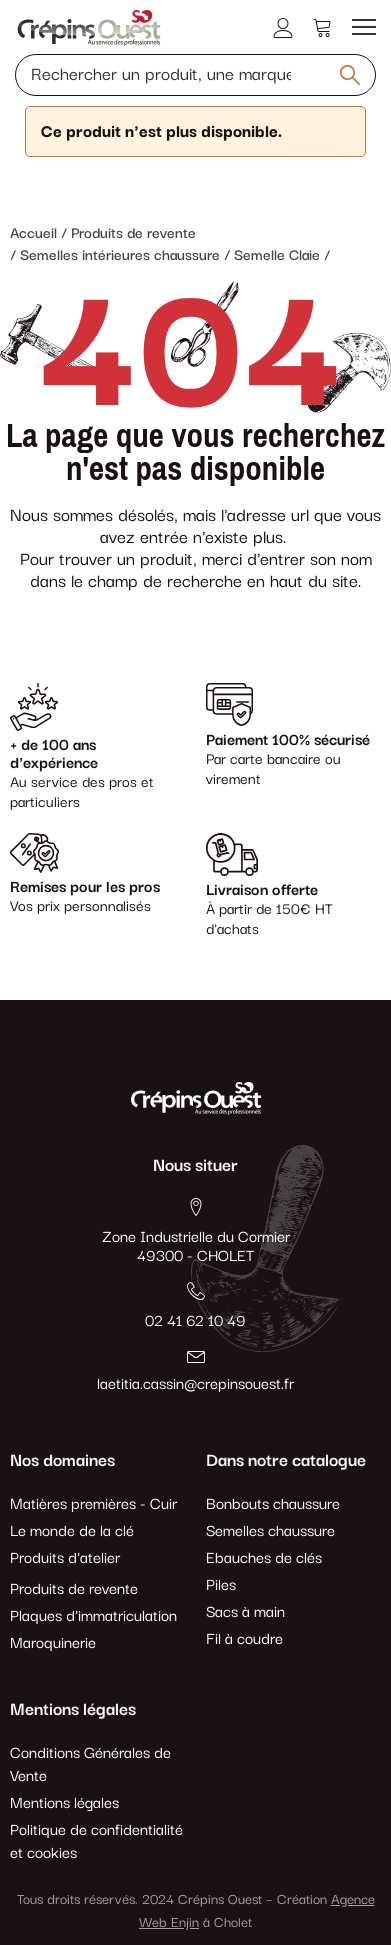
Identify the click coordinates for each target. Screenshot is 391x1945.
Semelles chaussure (270, 1531)
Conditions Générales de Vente (90, 1765)
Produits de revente (74, 1589)
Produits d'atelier (65, 1558)
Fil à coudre (244, 1639)
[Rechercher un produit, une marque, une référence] (195, 75)
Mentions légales (64, 1803)
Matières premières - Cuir (93, 1504)
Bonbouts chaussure (273, 1504)
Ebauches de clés (264, 1558)
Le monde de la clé (72, 1531)
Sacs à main (245, 1612)
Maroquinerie (53, 1643)
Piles (221, 1585)
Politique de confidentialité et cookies (96, 1842)
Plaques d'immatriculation (93, 1616)
